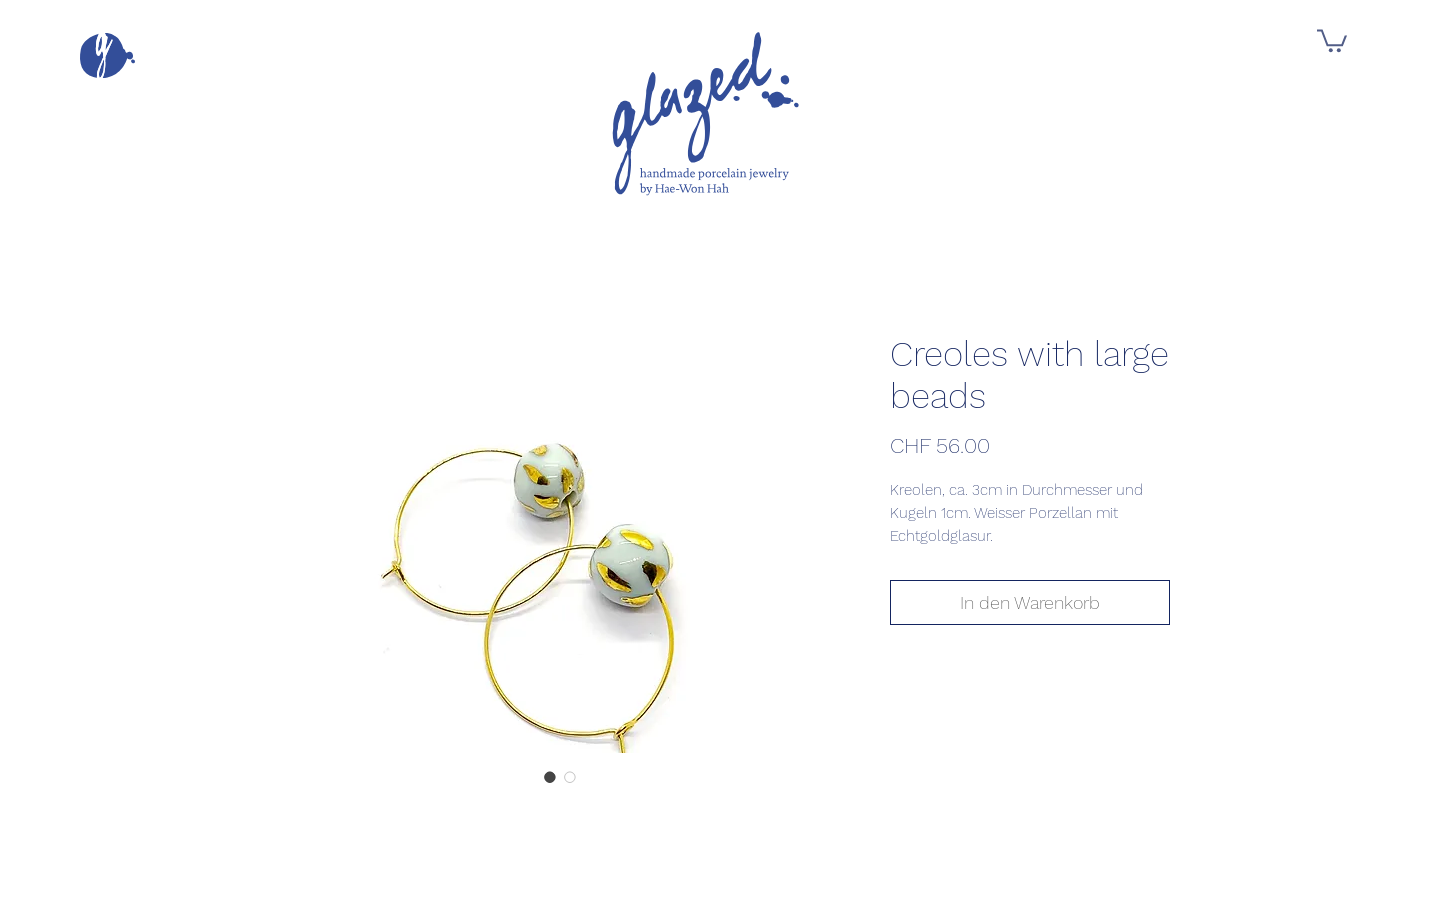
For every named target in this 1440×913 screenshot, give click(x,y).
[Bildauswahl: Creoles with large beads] (550, 777)
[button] (107, 55)
